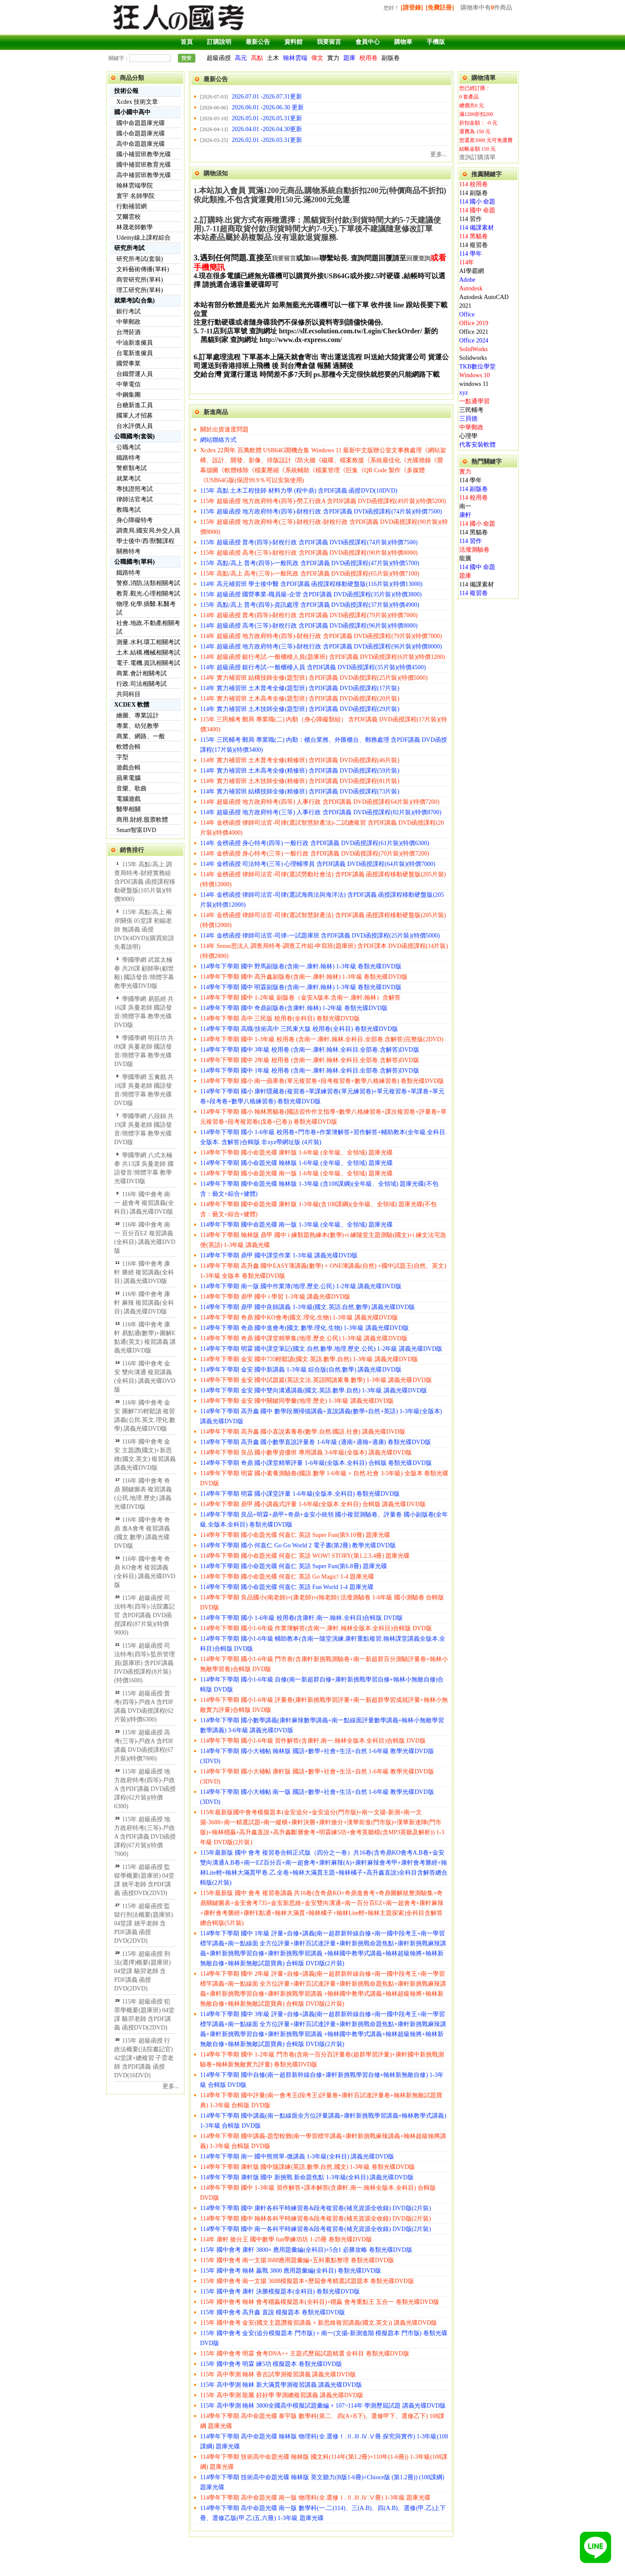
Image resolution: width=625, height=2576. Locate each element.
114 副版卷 (473, 193)
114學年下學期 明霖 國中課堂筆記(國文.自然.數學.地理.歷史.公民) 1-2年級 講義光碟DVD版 (321, 1349)
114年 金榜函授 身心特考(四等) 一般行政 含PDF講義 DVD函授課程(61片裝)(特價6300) (314, 843)
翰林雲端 (295, 58)
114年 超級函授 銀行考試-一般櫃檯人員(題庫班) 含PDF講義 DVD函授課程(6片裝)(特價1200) (322, 657)
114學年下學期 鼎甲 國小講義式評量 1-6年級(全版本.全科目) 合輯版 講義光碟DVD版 (313, 1504)
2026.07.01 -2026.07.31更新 (267, 96)
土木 (273, 58)
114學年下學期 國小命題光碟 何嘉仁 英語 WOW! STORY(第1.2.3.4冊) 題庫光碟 (305, 1556)
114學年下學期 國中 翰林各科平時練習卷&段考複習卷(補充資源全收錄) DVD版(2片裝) (315, 2218)
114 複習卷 (473, 245)
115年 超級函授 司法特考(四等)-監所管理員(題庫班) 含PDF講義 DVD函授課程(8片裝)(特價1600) (144, 1663)
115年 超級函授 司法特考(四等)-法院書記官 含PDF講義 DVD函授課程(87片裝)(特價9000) (144, 1615)
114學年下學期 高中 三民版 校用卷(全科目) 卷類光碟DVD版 (280, 1018)
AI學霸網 (471, 271)
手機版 (436, 42)
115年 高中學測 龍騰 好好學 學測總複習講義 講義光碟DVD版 (281, 2395)
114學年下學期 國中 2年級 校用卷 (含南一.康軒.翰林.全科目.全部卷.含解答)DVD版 (309, 1060)
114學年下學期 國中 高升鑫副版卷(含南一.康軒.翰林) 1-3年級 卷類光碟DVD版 (304, 977)
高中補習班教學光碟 (143, 175)
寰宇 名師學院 (135, 196)
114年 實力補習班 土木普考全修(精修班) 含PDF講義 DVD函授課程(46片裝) (299, 760)
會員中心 (367, 42)
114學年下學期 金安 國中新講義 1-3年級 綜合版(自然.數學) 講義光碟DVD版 (300, 1369)
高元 (241, 58)
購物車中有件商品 (486, 7)
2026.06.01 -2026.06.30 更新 (268, 107)
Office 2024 (473, 340)
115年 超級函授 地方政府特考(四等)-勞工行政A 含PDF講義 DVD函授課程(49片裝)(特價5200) (323, 501)
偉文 (317, 58)
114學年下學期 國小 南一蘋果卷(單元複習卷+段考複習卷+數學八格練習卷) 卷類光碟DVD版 (322, 1081)
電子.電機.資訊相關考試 (148, 663)
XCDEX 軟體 (131, 704)
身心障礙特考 (134, 520)
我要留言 (329, 42)
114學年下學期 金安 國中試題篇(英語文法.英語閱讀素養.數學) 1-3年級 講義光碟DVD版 (316, 1380)
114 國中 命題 (477, 210)
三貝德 (468, 418)
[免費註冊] (440, 7)
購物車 (403, 42)
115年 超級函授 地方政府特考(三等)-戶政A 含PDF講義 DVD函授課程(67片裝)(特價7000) (145, 1836)
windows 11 (474, 384)
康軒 (465, 515)
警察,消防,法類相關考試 (148, 583)
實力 (333, 58)
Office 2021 (473, 332)
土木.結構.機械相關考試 (148, 652)
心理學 (468, 436)
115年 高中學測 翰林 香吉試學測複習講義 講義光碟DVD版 (278, 2374)
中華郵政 (128, 322)
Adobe (467, 279)
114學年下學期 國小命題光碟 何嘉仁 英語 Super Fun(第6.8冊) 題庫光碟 (293, 1566)
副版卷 (391, 58)
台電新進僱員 (134, 353)
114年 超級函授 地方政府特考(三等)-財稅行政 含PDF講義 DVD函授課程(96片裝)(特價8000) (321, 646)
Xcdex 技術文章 (137, 102)
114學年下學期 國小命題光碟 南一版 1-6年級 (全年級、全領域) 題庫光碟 (296, 1173)
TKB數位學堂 (477, 366)
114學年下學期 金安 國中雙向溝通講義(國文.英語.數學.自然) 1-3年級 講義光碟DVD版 (313, 1390)
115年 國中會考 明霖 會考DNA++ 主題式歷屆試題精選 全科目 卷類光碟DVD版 (304, 2353)
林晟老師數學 (134, 227)
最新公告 (258, 42)
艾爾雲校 (128, 217)
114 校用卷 (473, 184)
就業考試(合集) (134, 300)
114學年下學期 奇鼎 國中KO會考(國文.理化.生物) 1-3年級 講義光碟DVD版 (299, 1317)
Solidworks (473, 358)
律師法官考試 (134, 499)
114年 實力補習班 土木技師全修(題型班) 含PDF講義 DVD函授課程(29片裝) (299, 709)
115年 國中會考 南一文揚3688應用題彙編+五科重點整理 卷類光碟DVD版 (297, 2260)
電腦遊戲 (128, 799)
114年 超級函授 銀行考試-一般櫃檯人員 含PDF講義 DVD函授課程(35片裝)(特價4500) (313, 667)
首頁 (187, 42)
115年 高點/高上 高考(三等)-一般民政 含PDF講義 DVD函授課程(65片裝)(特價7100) (309, 573)
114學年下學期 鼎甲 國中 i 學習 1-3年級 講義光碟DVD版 (275, 1296)
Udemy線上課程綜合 (143, 237)
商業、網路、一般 (140, 736)
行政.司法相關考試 (141, 684)
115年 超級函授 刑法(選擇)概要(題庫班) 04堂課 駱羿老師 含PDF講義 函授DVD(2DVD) (142, 1971)
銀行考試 (128, 311)
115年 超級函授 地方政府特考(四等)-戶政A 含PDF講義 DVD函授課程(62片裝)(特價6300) (145, 1788)
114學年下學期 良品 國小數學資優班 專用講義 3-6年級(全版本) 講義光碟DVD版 (306, 1452)
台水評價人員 (134, 426)
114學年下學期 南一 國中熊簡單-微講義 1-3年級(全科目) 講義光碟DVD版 (297, 2156)
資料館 (293, 42)
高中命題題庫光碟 (140, 144)
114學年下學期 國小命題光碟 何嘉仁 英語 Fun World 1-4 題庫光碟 (287, 1587)
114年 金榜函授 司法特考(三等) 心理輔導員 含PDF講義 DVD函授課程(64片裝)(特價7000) (317, 864)
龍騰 (465, 558)
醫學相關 (128, 809)
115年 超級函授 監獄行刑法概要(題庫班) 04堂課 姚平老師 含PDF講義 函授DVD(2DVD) (143, 1923)
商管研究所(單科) (139, 279)
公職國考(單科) (134, 562)
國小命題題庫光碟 (140, 133)
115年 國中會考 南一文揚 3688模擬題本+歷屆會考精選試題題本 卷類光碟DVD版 (307, 2281)
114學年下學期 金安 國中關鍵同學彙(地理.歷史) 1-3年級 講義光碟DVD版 (297, 1401)
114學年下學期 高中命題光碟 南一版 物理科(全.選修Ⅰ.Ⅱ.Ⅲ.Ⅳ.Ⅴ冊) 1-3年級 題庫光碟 (315, 2497)
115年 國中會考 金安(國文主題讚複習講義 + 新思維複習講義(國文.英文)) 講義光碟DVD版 (318, 2322)
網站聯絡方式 (218, 440)
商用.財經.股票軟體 (142, 819)
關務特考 (128, 551)
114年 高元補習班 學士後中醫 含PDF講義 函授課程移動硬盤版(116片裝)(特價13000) (311, 584)
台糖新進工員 (134, 405)
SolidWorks (473, 349)
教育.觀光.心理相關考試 (148, 593)
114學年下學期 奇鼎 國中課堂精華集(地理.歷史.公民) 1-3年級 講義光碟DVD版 (304, 1338)
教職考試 (128, 510)
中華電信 (128, 384)
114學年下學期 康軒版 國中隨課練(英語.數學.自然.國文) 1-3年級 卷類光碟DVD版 (307, 2167)
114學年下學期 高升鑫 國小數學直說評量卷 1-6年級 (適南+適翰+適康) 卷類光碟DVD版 (315, 1442)
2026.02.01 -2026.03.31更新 (267, 140)
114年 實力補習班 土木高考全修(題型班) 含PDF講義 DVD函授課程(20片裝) (299, 698)
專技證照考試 (134, 489)
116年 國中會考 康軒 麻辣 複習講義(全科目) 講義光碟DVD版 (144, 1303)
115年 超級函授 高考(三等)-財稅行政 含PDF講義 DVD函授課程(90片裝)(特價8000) (309, 552)
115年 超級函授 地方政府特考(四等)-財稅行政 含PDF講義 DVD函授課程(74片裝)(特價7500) (321, 511)
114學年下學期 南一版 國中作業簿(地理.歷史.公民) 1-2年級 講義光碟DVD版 (300, 1286)
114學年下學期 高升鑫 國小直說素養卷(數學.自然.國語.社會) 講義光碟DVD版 (302, 1431)
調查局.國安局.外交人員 (148, 530)
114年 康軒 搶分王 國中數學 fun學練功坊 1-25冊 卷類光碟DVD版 (286, 2239)
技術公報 (126, 91)
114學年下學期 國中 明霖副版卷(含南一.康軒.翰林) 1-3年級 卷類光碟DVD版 (300, 987)
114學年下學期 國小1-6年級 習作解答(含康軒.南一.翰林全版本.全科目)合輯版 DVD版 (313, 1740)
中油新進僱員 (134, 342)
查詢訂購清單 (477, 157)
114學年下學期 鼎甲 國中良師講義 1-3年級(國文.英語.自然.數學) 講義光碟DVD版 (307, 1307)
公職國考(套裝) (134, 436)
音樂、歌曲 (131, 788)
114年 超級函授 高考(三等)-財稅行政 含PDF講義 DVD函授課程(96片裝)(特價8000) (309, 625)
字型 (122, 757)
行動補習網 (131, 206)
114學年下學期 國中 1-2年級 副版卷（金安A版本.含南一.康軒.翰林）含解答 (300, 997)
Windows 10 (474, 375)
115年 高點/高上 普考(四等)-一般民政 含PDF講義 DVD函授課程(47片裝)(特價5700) (309, 563)
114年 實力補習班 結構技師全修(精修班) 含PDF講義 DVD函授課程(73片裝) (299, 791)
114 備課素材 (476, 227)
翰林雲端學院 (134, 185)
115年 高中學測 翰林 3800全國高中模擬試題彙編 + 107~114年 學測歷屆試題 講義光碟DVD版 (323, 2405)
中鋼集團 (128, 394)
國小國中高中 (132, 112)
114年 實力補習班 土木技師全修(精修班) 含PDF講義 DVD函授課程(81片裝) (299, 781)
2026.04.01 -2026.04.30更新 (267, 129)
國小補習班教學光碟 (143, 154)
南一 (465, 506)
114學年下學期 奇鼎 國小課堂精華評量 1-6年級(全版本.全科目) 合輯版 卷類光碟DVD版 (316, 1463)
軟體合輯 (128, 747)
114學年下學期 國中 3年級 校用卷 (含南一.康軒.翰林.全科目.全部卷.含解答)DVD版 (309, 1049)
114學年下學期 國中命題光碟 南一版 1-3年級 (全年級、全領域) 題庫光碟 (296, 1224)
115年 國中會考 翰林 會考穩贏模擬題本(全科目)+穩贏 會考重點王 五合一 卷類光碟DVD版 (319, 2302)
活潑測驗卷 (474, 549)
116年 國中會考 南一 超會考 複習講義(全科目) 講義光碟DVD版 (144, 1203)
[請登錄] (412, 7)
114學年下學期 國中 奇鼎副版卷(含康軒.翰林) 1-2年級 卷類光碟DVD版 (294, 1008)
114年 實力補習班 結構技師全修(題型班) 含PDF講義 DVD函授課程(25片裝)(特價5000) (314, 677)
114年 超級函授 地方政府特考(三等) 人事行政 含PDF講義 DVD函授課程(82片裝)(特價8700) (320, 812)
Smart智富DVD (136, 830)
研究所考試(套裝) (139, 259)
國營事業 (128, 363)
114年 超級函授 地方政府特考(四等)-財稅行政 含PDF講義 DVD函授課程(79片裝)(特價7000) (321, 636)
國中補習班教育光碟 (143, 164)
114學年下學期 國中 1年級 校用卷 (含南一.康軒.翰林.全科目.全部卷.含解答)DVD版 (309, 1070)
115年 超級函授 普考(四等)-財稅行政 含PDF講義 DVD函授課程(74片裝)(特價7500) (309, 542)
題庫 (349, 58)
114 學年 (470, 253)
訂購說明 (219, 42)
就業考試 (128, 478)
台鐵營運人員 (134, 374)
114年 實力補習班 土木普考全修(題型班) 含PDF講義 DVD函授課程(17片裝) (299, 688)
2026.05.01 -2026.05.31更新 (267, 118)
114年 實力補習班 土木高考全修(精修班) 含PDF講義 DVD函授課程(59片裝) (299, 770)
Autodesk (471, 288)
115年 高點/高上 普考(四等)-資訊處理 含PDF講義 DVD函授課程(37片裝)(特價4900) (309, 605)
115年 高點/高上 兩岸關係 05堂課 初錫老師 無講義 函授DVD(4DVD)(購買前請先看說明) (144, 929)
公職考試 (128, 447)
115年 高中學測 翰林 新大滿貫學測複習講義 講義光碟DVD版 (281, 2385)
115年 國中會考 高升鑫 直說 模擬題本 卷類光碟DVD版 (272, 2312)
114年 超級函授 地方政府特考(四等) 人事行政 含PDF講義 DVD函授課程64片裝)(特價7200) (319, 802)
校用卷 (368, 58)
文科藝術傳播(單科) (142, 269)
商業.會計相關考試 (141, 673)
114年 (466, 262)
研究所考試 (129, 248)
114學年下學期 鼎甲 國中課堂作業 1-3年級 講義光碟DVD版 (279, 1255)
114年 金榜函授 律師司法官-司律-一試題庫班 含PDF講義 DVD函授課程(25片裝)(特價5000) (320, 935)
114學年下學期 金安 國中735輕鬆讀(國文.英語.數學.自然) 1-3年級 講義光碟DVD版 (309, 1359)
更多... (170, 2086)
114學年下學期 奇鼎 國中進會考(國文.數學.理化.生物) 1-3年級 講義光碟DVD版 (304, 1328)
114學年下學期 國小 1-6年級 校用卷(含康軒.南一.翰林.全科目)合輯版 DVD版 (301, 1618)
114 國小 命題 (477, 201)
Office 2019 (473, 323)
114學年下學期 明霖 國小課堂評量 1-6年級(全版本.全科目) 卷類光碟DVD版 (300, 1493)
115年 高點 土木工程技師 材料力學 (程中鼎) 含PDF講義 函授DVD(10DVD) (298, 490)
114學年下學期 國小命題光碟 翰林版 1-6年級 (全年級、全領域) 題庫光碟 (296, 1163)
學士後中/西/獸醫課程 (145, 541)
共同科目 (128, 694)
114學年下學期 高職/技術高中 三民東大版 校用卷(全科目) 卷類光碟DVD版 (299, 1029)
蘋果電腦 (128, 778)
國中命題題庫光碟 (140, 123)
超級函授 (219, 58)
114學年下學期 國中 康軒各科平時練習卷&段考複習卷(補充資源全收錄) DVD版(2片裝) (315, 2208)
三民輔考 (471, 410)
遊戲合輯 (128, 767)
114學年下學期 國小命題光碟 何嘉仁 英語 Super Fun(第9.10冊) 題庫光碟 (295, 1535)
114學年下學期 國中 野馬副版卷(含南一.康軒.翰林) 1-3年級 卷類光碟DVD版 (300, 966)
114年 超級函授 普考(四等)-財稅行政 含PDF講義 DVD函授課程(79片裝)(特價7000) (309, 615)
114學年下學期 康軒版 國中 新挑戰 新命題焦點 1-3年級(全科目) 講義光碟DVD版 (307, 2177)
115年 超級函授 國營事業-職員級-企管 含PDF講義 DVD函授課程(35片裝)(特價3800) (310, 594)
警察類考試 (131, 468)
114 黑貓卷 (473, 236)
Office (467, 314)
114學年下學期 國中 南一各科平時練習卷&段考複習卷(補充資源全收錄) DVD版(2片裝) (315, 2229)
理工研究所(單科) (139, 290)
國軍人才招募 (134, 415)
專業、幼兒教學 (137, 726)
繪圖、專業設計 (137, 715)
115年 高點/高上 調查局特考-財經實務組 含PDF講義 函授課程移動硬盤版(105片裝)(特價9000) (144, 881)
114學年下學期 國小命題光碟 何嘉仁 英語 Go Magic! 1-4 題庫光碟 (287, 1576)
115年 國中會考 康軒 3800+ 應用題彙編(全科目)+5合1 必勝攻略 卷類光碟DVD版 (306, 2250)
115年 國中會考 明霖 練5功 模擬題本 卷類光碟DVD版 (271, 2364)
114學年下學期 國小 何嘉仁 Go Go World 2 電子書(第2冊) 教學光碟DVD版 (298, 1545)
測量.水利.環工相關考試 (148, 642)
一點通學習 (474, 401)
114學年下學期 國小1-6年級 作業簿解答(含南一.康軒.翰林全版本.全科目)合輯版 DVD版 (316, 1628)
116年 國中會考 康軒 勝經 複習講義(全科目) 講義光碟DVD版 (144, 1272)
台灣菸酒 (128, 332)
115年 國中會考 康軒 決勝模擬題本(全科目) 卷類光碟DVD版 (280, 2291)
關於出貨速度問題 (224, 429)
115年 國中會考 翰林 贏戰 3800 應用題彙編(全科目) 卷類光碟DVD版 (290, 2270)
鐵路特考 (128, 457)
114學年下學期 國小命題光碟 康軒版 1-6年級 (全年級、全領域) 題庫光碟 (296, 1152)
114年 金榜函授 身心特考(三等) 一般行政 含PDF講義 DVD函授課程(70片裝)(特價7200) (314, 853)
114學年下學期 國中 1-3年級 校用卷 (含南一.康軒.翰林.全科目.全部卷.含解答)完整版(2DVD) (322, 1039)
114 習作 (470, 219)
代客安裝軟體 (477, 444)
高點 (257, 58)
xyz (463, 392)
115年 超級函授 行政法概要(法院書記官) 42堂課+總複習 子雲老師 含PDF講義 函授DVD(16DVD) (144, 2058)
